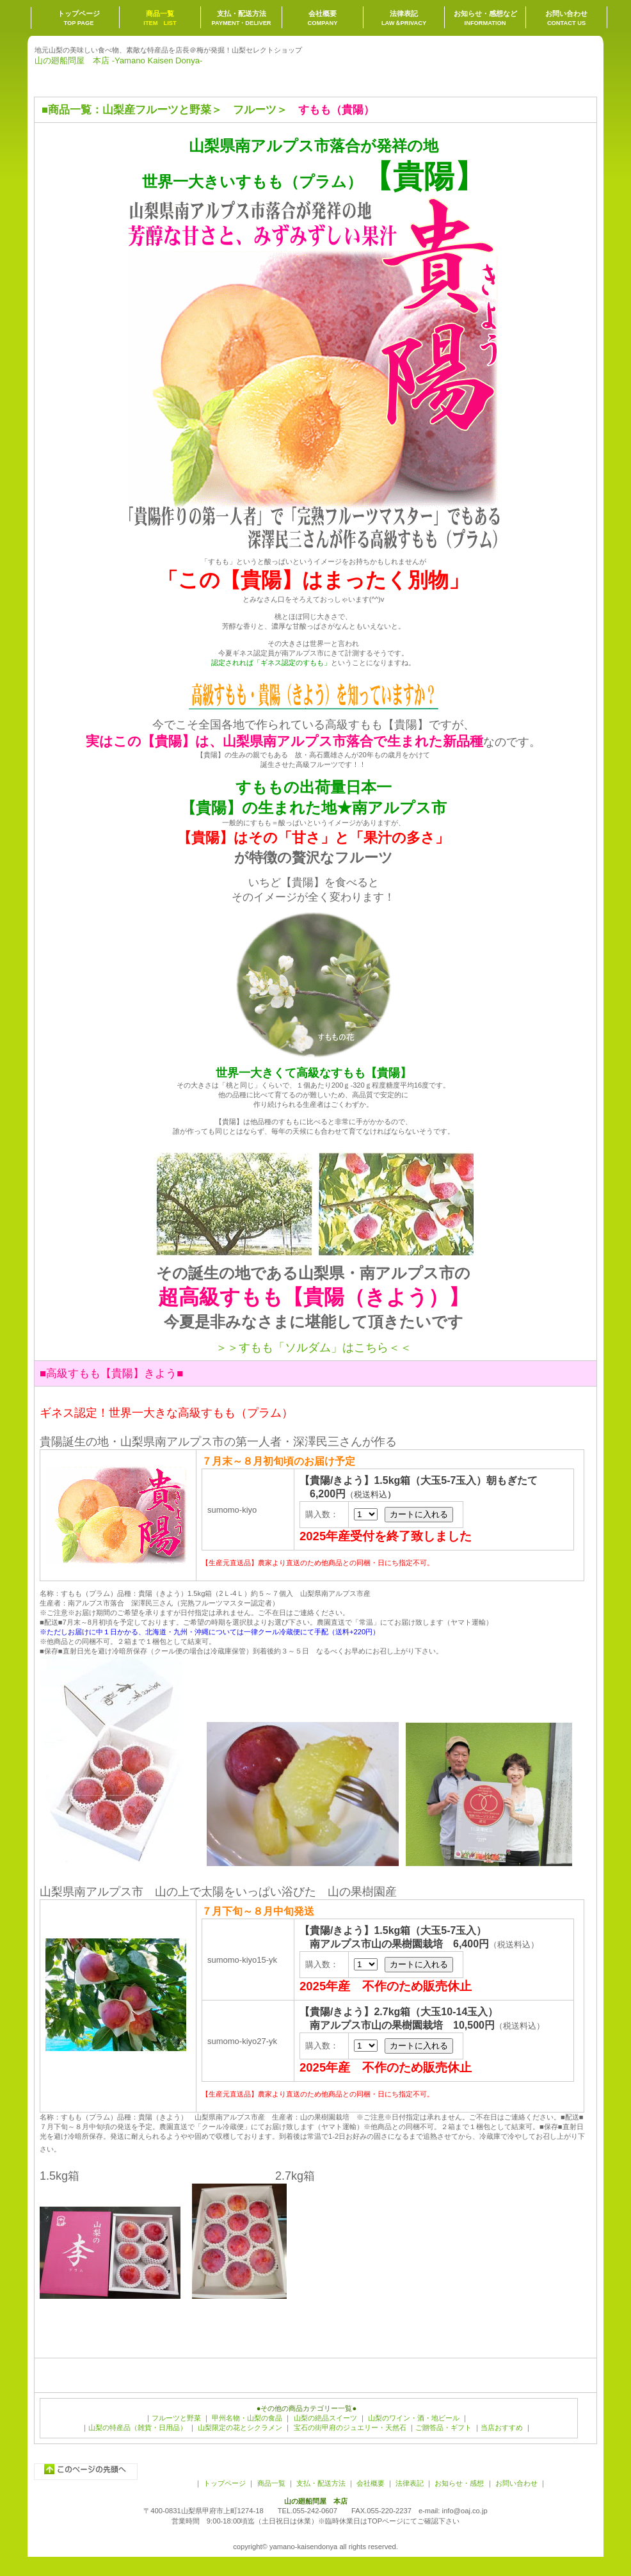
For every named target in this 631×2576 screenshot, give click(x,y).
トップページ (225, 2483)
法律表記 (409, 2483)
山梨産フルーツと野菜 (156, 110)
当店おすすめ (502, 2427)
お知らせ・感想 (459, 2483)
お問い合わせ (515, 2483)
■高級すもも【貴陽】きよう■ (111, 1373)
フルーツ (254, 110)
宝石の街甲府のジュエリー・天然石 (348, 2427)
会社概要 (370, 2483)
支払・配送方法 (321, 2483)
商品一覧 (70, 110)
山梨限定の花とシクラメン (240, 2427)
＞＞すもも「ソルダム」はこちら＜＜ (313, 1347)
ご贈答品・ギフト (443, 2427)
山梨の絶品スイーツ (325, 2418)
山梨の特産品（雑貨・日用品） (137, 2427)
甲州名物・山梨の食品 (247, 2418)
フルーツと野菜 (176, 2418)
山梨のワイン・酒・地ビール (413, 2418)
